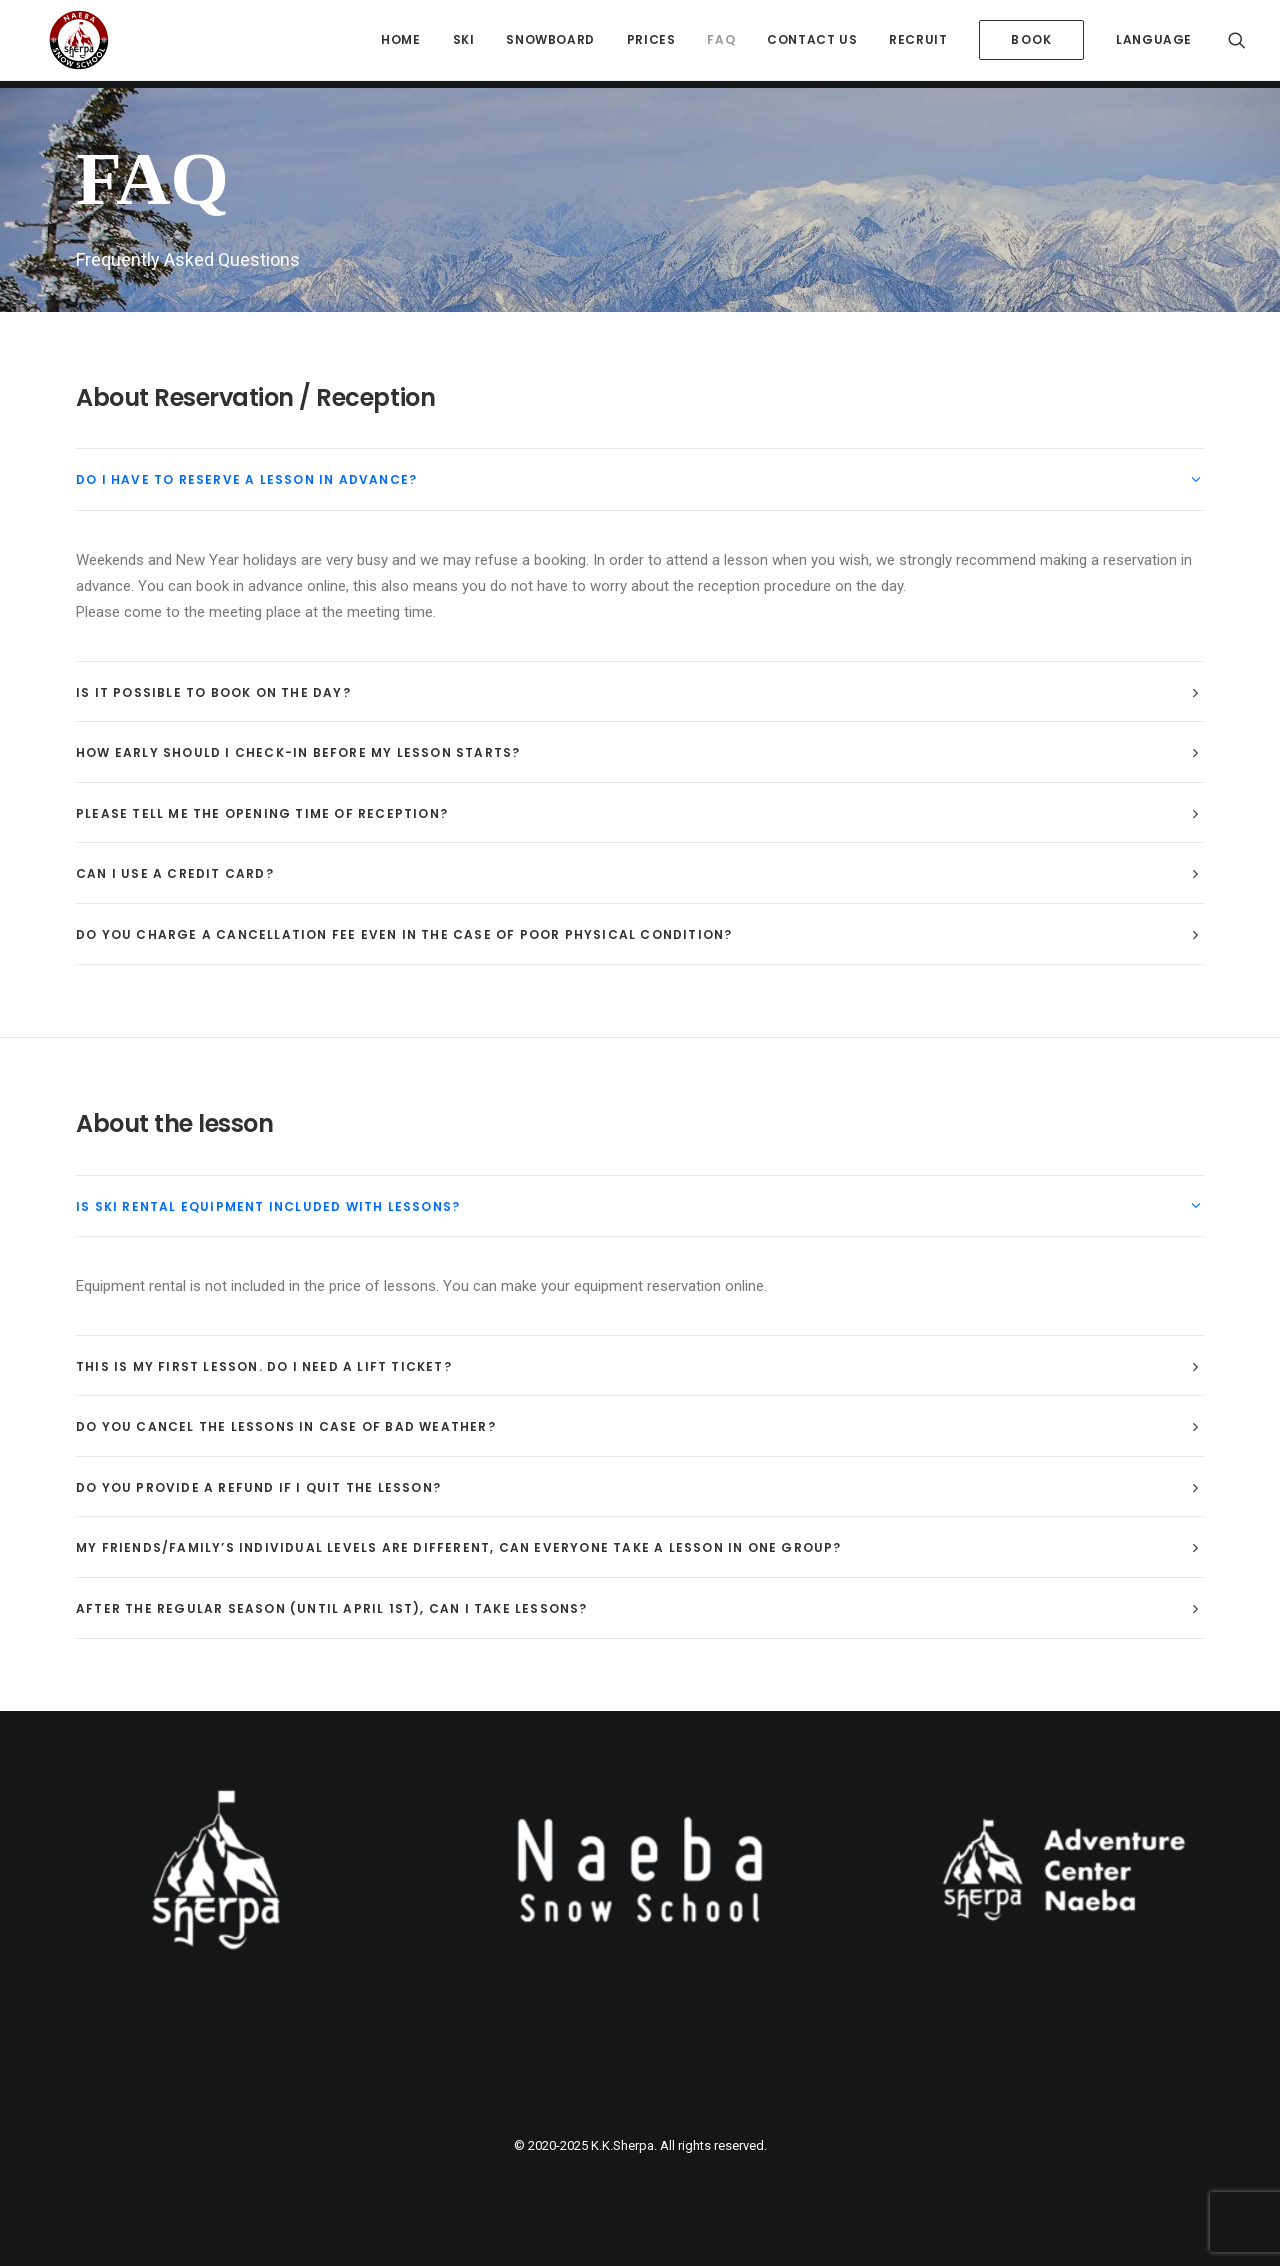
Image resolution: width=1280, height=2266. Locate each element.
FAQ (721, 43)
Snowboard (550, 43)
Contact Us (812, 43)
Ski (464, 43)
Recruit (918, 43)
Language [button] (1154, 43)
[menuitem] (400, 44)
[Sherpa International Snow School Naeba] (69, 44)
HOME (400, 43)
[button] (1237, 44)
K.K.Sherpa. (624, 2145)
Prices (651, 43)
